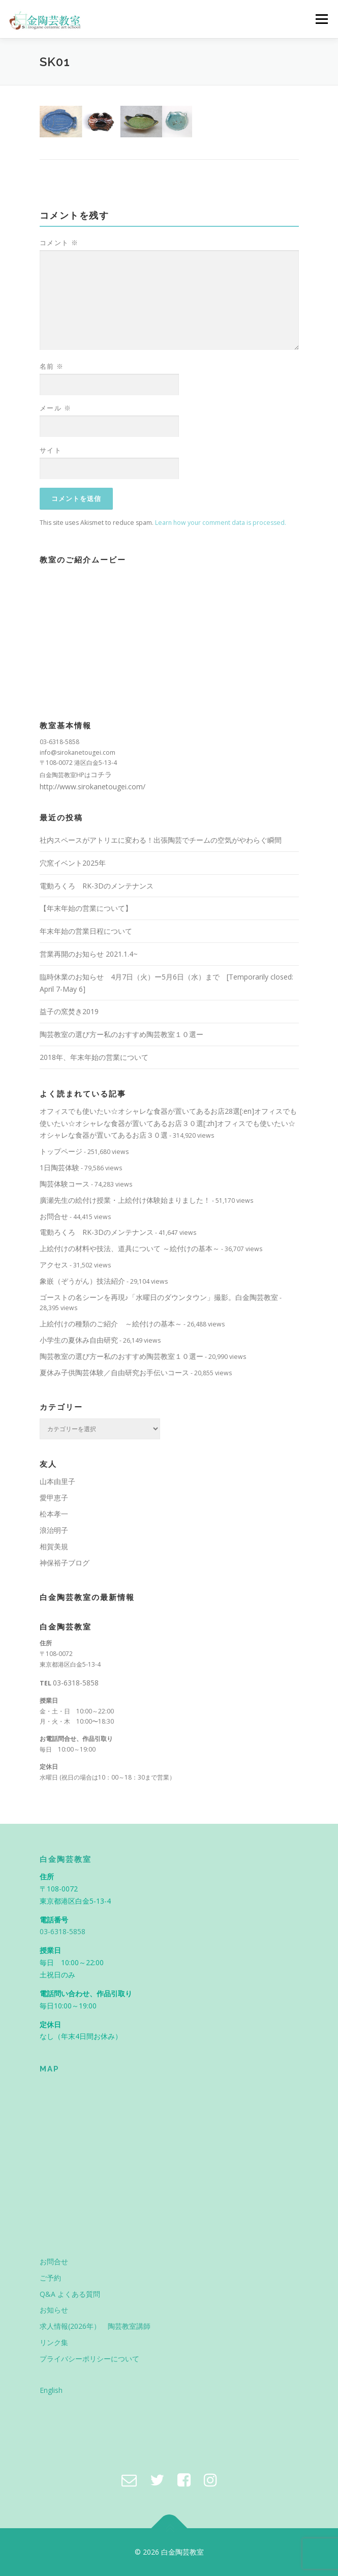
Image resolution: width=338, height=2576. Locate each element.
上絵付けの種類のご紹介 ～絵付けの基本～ (111, 1323)
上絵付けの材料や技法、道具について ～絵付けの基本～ (130, 1248)
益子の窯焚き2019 (69, 1011)
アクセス (54, 1264)
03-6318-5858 (76, 1682)
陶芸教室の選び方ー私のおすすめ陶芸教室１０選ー (121, 1034)
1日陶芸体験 (59, 1167)
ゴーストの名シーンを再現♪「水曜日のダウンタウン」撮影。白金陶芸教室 (159, 1297)
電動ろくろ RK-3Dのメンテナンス (96, 886)
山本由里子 (57, 1481)
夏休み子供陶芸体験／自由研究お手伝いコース (114, 1372)
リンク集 (54, 2342)
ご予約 (50, 2278)
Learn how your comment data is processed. (220, 522)
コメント (59, 242)
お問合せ (54, 1216)
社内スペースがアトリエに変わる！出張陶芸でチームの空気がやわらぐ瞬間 (161, 840)
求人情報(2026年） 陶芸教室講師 (95, 2326)
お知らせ (54, 2310)
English (51, 2390)
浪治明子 (54, 1530)
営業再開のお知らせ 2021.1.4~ (89, 954)
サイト (51, 450)
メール (56, 407)
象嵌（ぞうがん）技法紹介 (82, 1281)
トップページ (61, 1151)
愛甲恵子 (54, 1497)
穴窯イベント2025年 (73, 863)
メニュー (321, 19)
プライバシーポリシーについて (89, 2358)
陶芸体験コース (64, 1184)
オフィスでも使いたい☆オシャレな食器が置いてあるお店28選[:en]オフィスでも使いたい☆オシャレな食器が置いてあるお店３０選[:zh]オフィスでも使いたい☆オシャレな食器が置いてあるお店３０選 (168, 1123)
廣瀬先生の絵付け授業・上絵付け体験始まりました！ (125, 1200)
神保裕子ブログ (64, 1562)
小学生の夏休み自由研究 (79, 1340)
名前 (52, 366)
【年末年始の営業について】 (86, 908)
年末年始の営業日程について (86, 931)
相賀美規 (54, 1546)
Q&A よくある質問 (70, 2294)
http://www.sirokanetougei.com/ (92, 786)
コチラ (101, 774)
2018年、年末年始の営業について (94, 1057)
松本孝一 (54, 1514)
